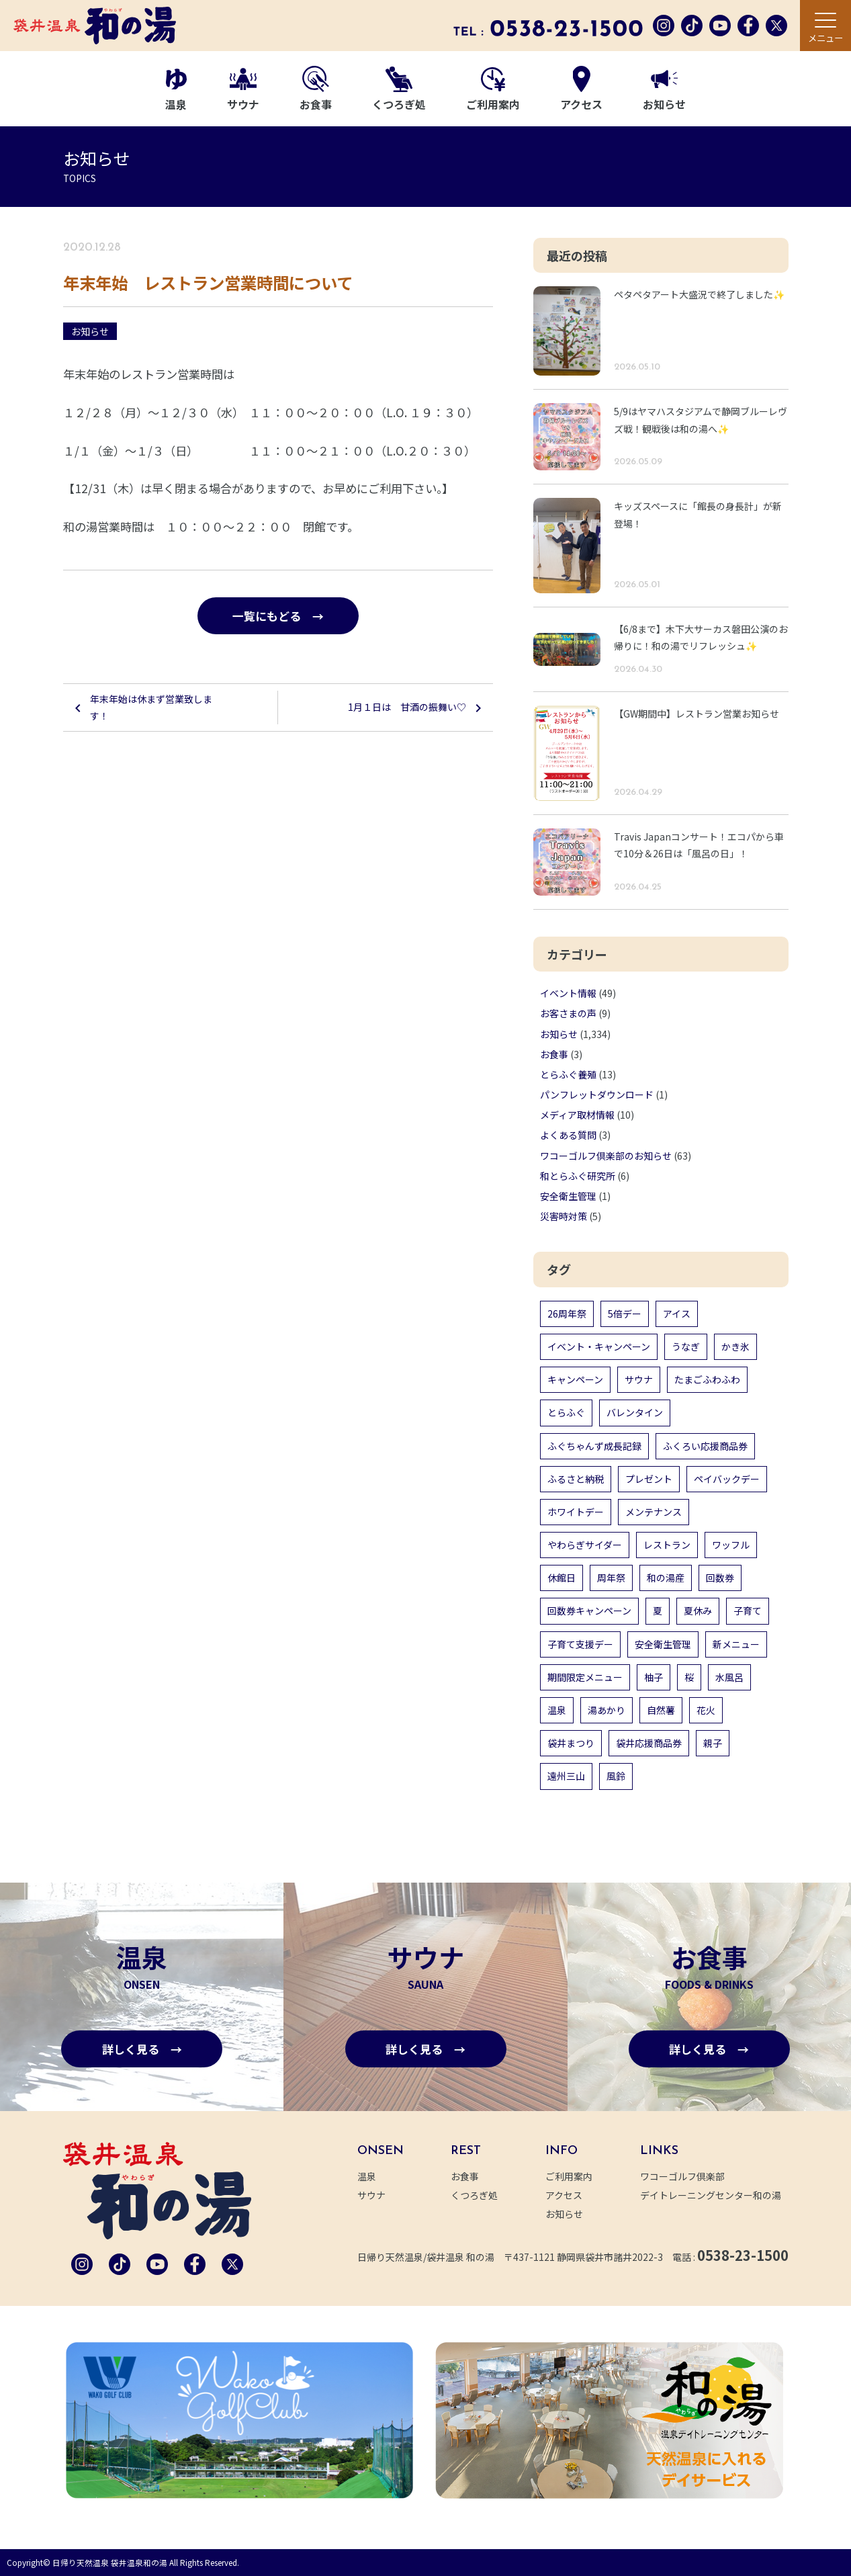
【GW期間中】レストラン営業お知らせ (696, 713)
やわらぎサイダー (584, 1544)
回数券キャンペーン (589, 1610)
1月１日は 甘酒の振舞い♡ (407, 707)
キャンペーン (575, 1379)
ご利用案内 (493, 90)
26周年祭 (566, 1313)
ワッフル (731, 1544)
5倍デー (624, 1313)
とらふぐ (566, 1412)
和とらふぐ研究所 (577, 1176)
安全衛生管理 (568, 1196)
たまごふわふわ (707, 1379)
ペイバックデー (727, 1479)
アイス (676, 1313)
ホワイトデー (575, 1511)
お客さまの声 (568, 1013)
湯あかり (606, 1710)
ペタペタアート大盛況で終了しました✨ (699, 294)
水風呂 (729, 1677)
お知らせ (664, 91)
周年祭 (611, 1577)
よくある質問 (568, 1135)
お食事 (316, 89)
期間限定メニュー (585, 1677)
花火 (706, 1710)
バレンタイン (635, 1412)
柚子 (653, 1677)
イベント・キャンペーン (598, 1346)
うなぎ (686, 1346)
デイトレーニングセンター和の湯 (718, 2195)
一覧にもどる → (278, 615)
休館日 (561, 1577)
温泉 (176, 90)
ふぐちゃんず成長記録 (594, 1446)
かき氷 (735, 1346)
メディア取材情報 (577, 1114)
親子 (712, 1743)
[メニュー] (825, 25)
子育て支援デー (580, 1644)
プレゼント (648, 1479)
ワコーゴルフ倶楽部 (689, 2176)
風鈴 (616, 1776)
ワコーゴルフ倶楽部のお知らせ (606, 1155)
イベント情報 (568, 993)
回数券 (720, 1577)
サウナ (243, 90)
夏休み (698, 1610)
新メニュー (736, 1644)
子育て (747, 1610)
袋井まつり (570, 1743)
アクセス (581, 89)
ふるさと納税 (575, 1479)
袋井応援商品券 (649, 1743)
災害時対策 (563, 1216)
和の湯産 (665, 1577)
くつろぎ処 (399, 90)
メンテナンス (653, 1511)
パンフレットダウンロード (597, 1094)
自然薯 (661, 1710)
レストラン (666, 1544)
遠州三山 (566, 1776)
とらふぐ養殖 (568, 1074)
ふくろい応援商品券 (705, 1446)
